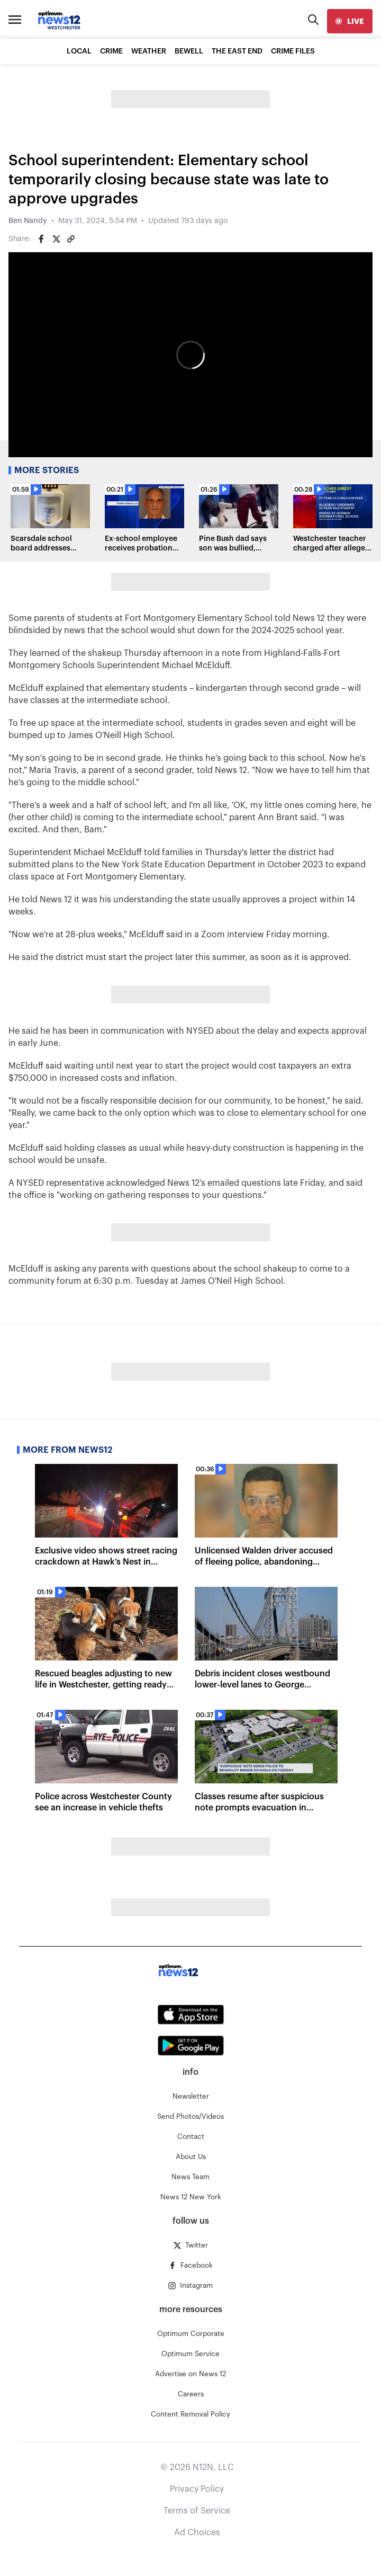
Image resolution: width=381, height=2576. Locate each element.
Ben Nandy (27, 221)
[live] (350, 21)
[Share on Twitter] (56, 239)
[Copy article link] (71, 239)
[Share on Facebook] (41, 239)
